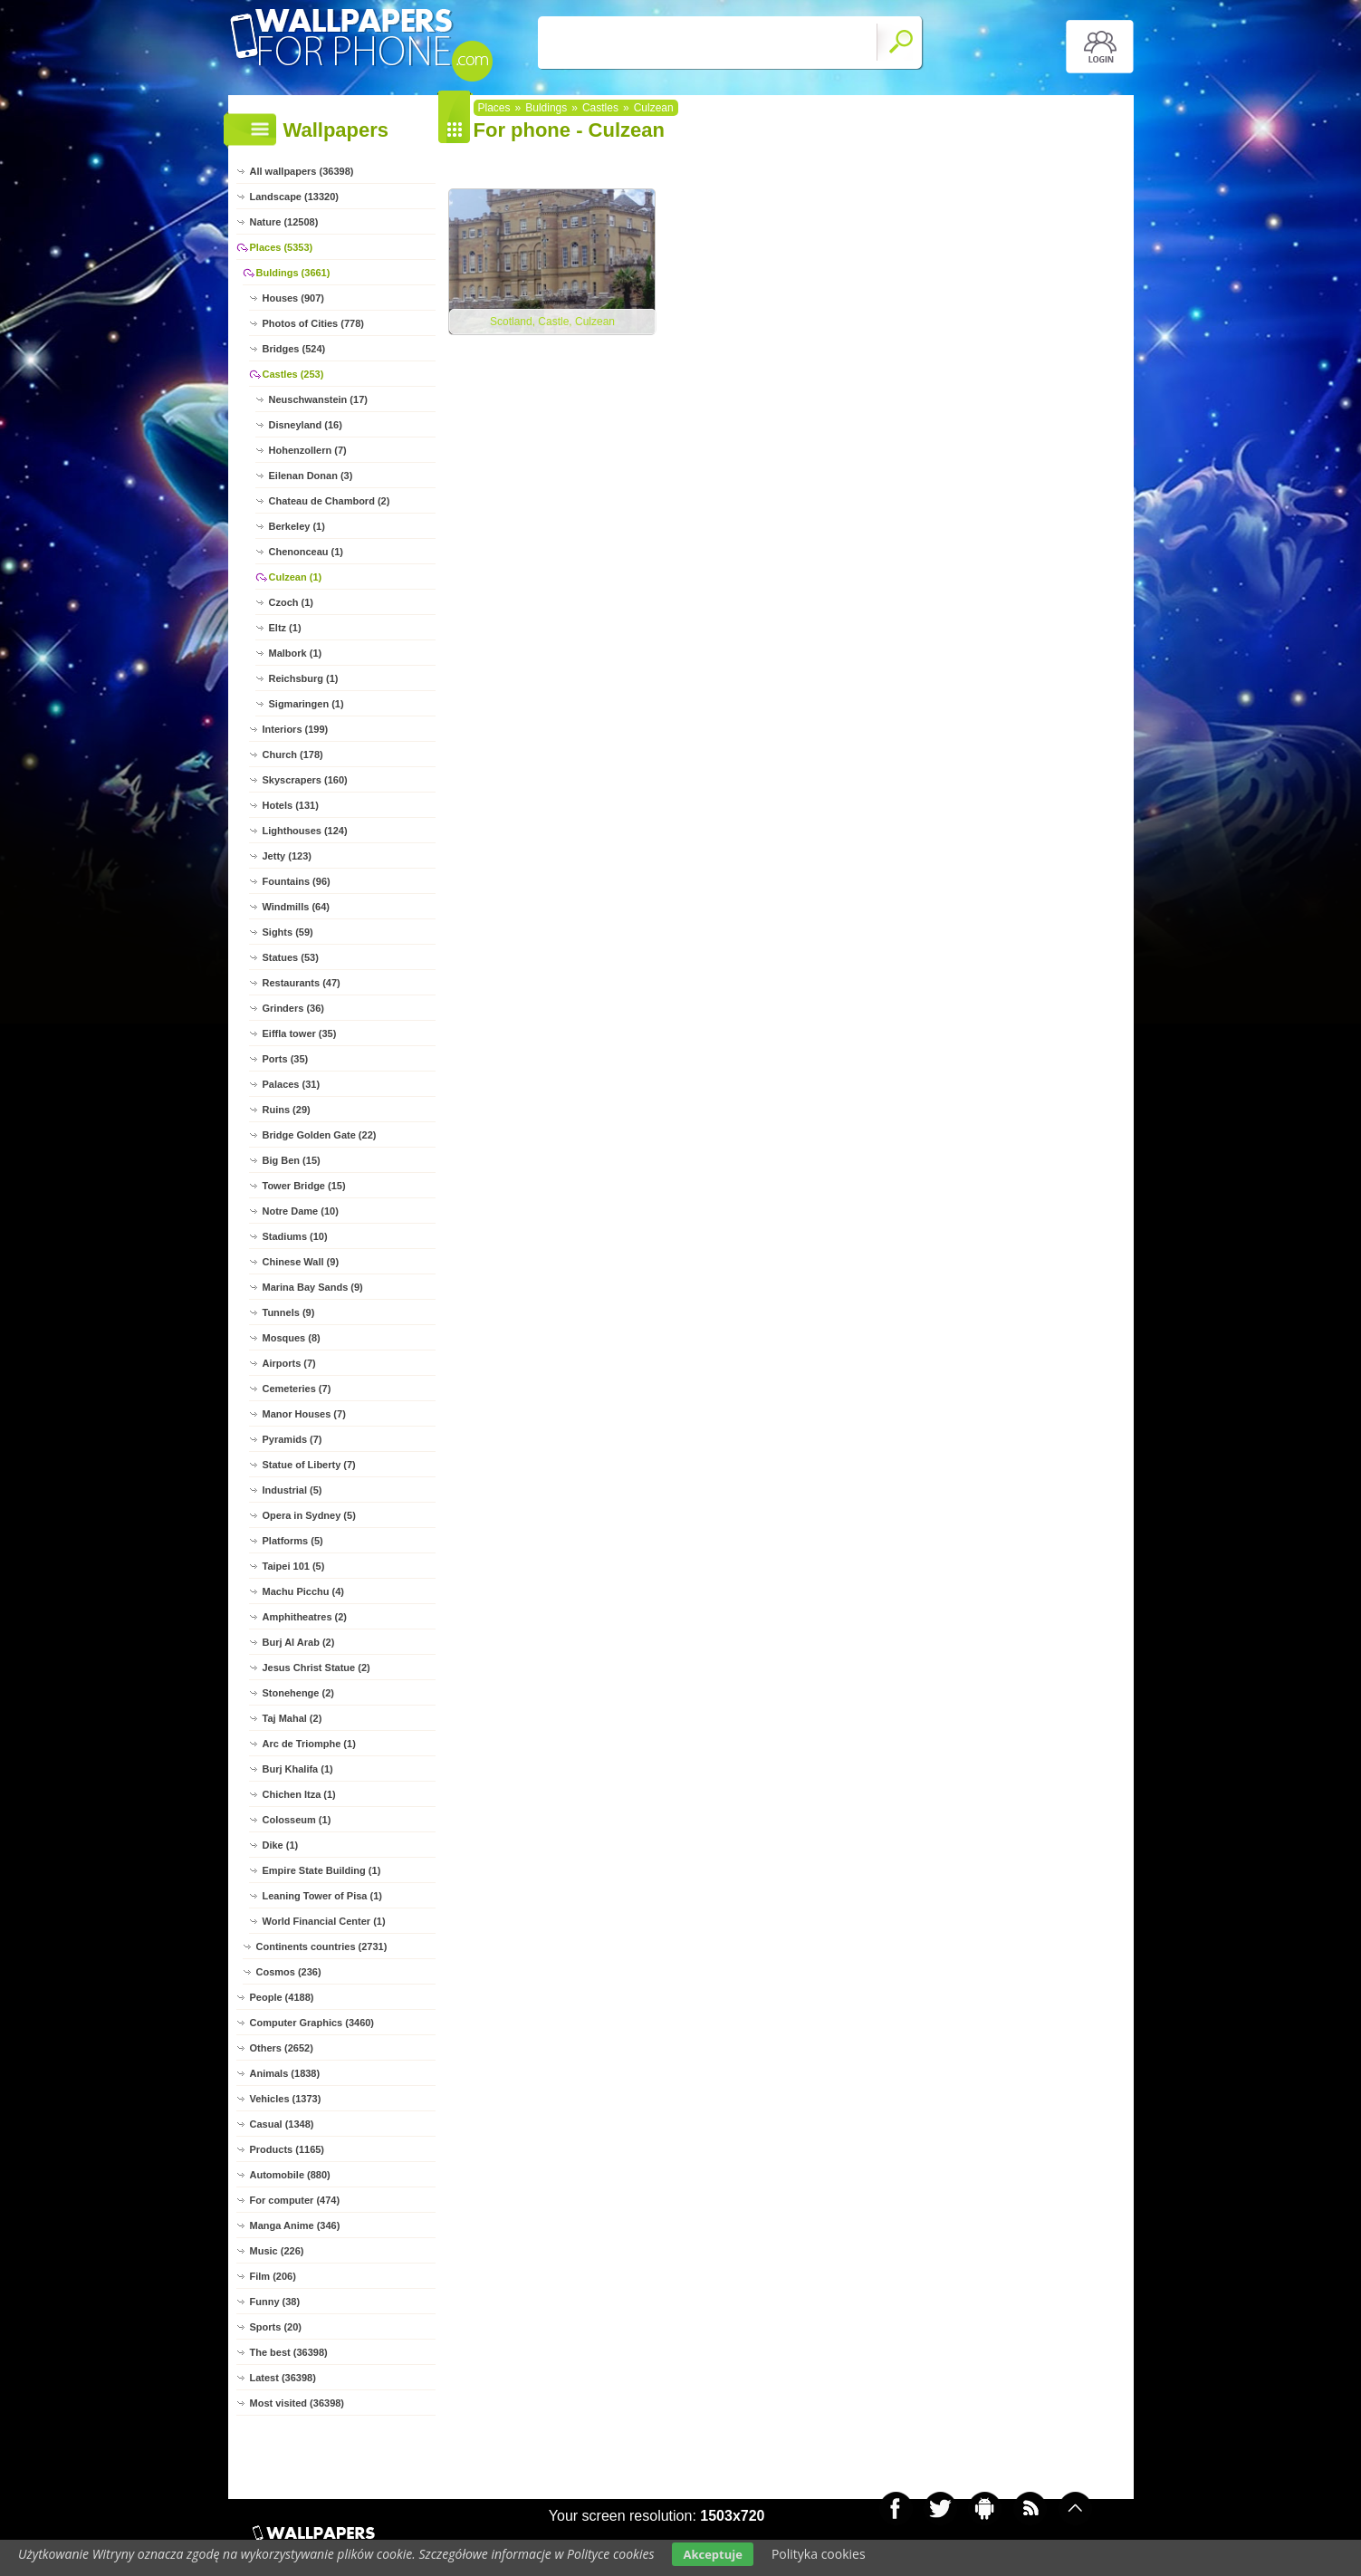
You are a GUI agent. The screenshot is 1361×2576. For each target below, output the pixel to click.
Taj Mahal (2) (292, 1718)
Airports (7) (289, 1363)
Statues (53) (291, 957)
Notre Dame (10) (301, 1211)
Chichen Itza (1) (299, 1794)
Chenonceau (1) (306, 551)
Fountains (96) (297, 881)
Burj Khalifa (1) (298, 1769)
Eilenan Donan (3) (311, 475)
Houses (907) (293, 298)
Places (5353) (281, 247)
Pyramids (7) (292, 1439)
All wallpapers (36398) (302, 171)
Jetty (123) (287, 856)
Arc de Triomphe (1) (309, 1743)
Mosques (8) (292, 1337)
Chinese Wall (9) (301, 1261)
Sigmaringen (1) (306, 703)
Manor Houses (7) (304, 1413)
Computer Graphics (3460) (312, 2022)
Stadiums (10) (295, 1236)
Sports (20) (276, 2326)
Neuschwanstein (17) (318, 399)
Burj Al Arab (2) (299, 1642)
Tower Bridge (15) (304, 1185)
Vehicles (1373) (285, 2098)
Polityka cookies (819, 2553)
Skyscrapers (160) (305, 779)
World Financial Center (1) (324, 1921)
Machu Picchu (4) (303, 1591)
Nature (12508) (284, 221)
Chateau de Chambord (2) (329, 500)
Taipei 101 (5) (294, 1566)
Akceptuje (712, 2554)
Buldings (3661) (293, 272)
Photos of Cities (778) (313, 323)
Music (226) (277, 2250)
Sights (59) (288, 932)
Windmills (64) (296, 906)
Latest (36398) (283, 2377)
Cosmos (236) (288, 1971)
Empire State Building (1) (322, 1870)
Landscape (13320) (294, 196)
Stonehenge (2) (298, 1692)
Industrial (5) (292, 1490)
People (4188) (282, 1997)
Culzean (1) (295, 577)
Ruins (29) (287, 1109)
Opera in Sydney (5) (309, 1515)
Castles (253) (293, 374)
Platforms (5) (293, 1540)
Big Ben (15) (292, 1160)
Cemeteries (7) (297, 1388)
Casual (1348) (282, 2124)
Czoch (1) (291, 602)
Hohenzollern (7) (308, 450)
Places (494, 107)
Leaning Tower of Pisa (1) (322, 1895)
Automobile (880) (290, 2174)
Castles (600, 107)
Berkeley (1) (297, 526)
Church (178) (293, 754)
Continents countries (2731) (322, 1946)
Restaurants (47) (301, 982)
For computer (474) (295, 2200)
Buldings (546, 107)
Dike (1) (281, 1845)
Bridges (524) (294, 348)
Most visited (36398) (297, 2403)
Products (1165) (287, 2149)
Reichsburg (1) (304, 678)
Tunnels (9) (289, 1312)
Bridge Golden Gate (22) (320, 1134)
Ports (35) (286, 1058)
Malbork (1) (295, 653)
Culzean (654, 107)
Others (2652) (281, 2048)
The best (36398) (289, 2352)
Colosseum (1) (297, 1819)
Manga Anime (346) (295, 2225)
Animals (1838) (285, 2073)
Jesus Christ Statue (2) (316, 1667)
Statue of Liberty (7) (309, 1464)
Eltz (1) (285, 627)
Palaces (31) (292, 1084)
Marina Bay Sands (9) (313, 1287)
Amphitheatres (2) (305, 1616)
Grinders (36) (293, 1008)
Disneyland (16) (305, 424)
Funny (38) (275, 2301)
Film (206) (273, 2276)
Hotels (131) (291, 805)
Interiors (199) (296, 729)
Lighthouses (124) (305, 830)
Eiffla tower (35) (300, 1033)
